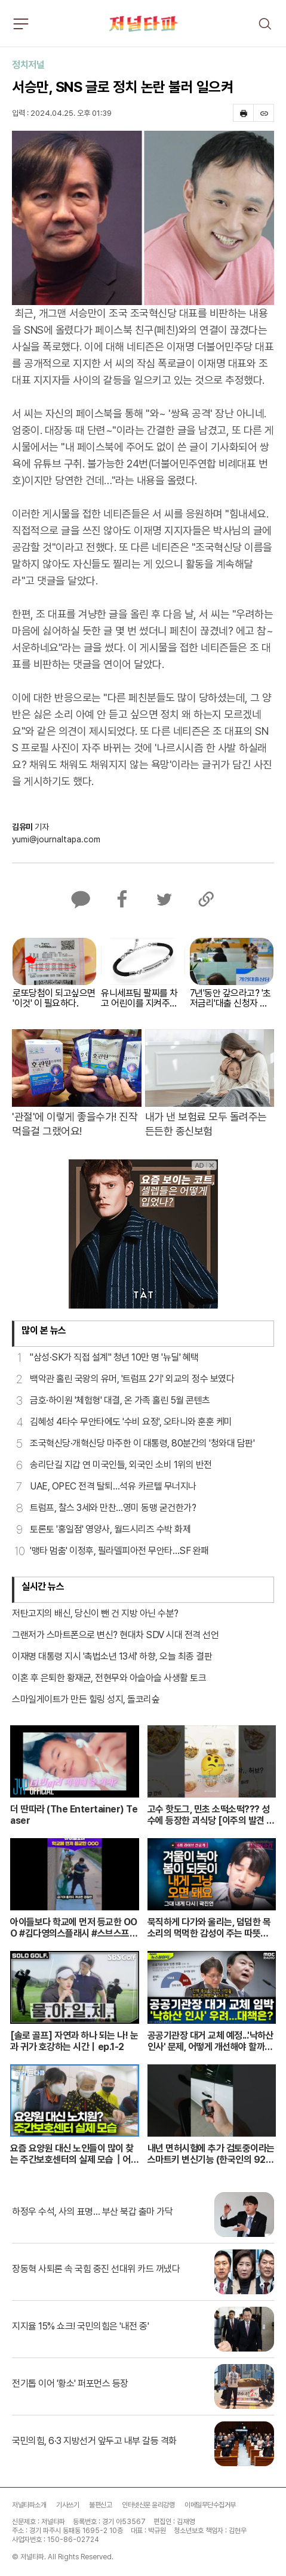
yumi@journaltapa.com (56, 839)
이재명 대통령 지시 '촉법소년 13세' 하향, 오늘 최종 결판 (112, 1656)
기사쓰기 (67, 2505)
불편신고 (100, 2505)
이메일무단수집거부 (210, 2505)
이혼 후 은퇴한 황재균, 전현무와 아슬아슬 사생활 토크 (109, 1678)
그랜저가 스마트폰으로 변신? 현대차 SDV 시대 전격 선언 (115, 1635)
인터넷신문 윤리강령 (148, 2505)
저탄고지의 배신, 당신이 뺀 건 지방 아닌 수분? (95, 1613)
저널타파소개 (29, 2505)
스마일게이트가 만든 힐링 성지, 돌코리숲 (85, 1699)
